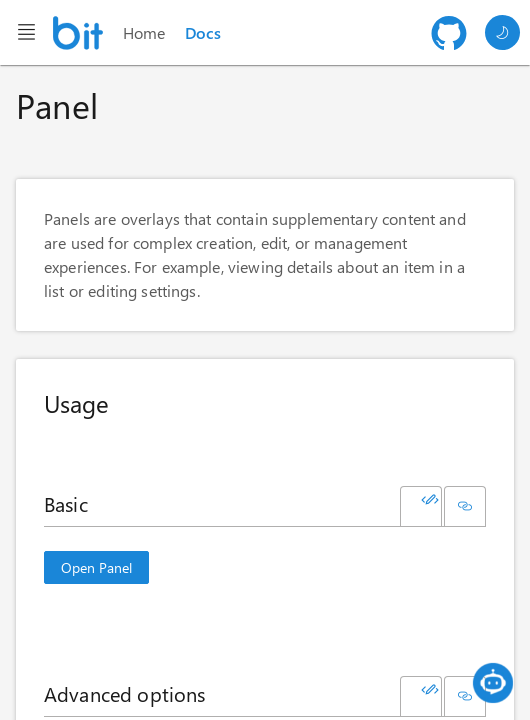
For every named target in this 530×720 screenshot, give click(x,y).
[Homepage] (78, 33)
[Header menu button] (26, 32)
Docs (203, 32)
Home (144, 32)
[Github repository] (449, 33)
